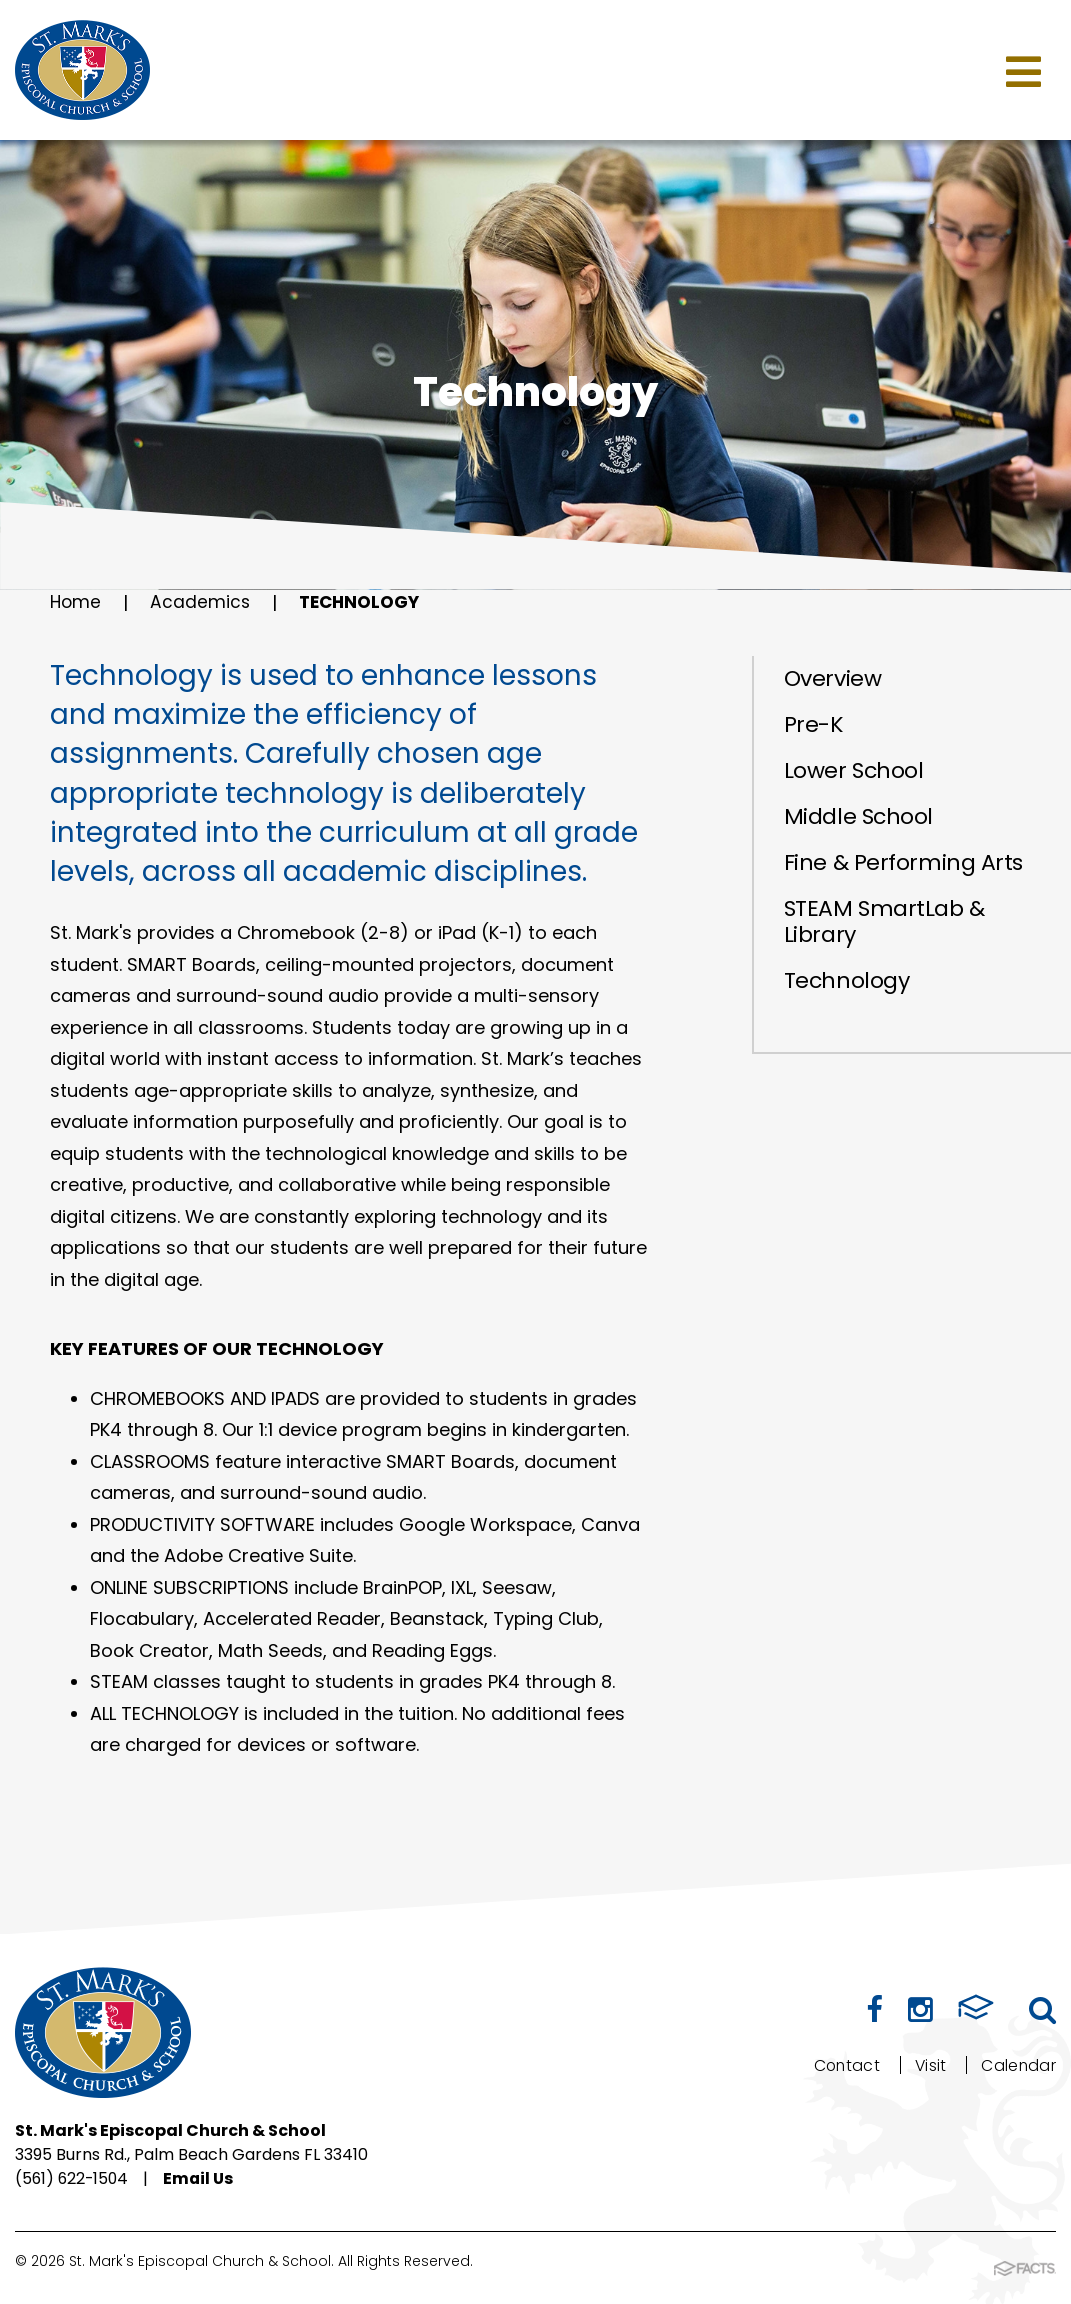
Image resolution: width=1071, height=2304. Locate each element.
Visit (929, 2065)
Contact (844, 2065)
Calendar (1018, 2065)
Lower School (854, 770)
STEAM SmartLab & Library (884, 921)
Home (76, 602)
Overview (832, 678)
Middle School (858, 816)
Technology (366, 602)
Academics (202, 602)
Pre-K (814, 724)
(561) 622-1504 (73, 2178)
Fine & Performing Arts (903, 862)
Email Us (203, 2178)
